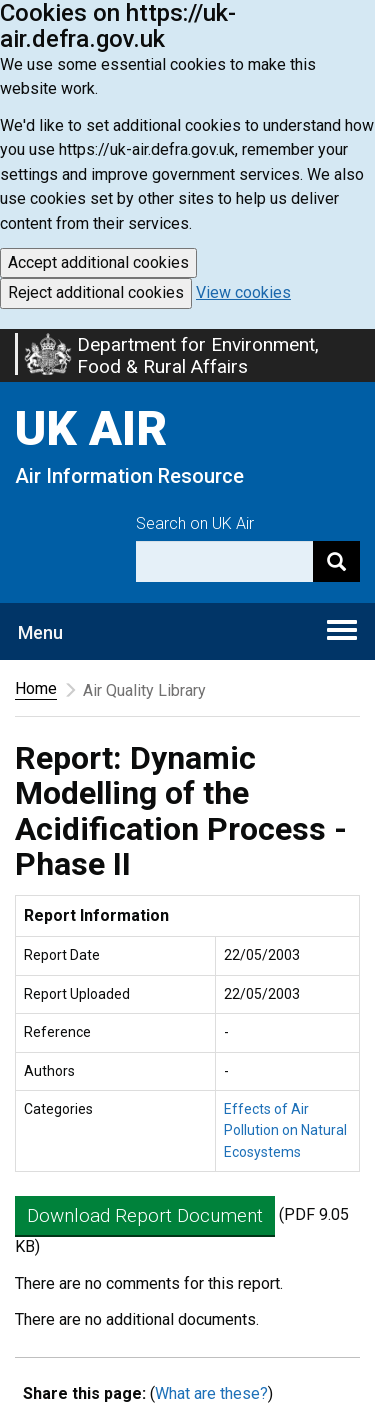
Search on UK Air (195, 523)
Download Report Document (145, 1215)
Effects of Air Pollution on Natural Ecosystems (285, 1130)
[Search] (336, 561)
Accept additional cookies (98, 262)
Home (36, 688)
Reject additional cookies (96, 292)
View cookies (243, 292)
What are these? (211, 1393)
